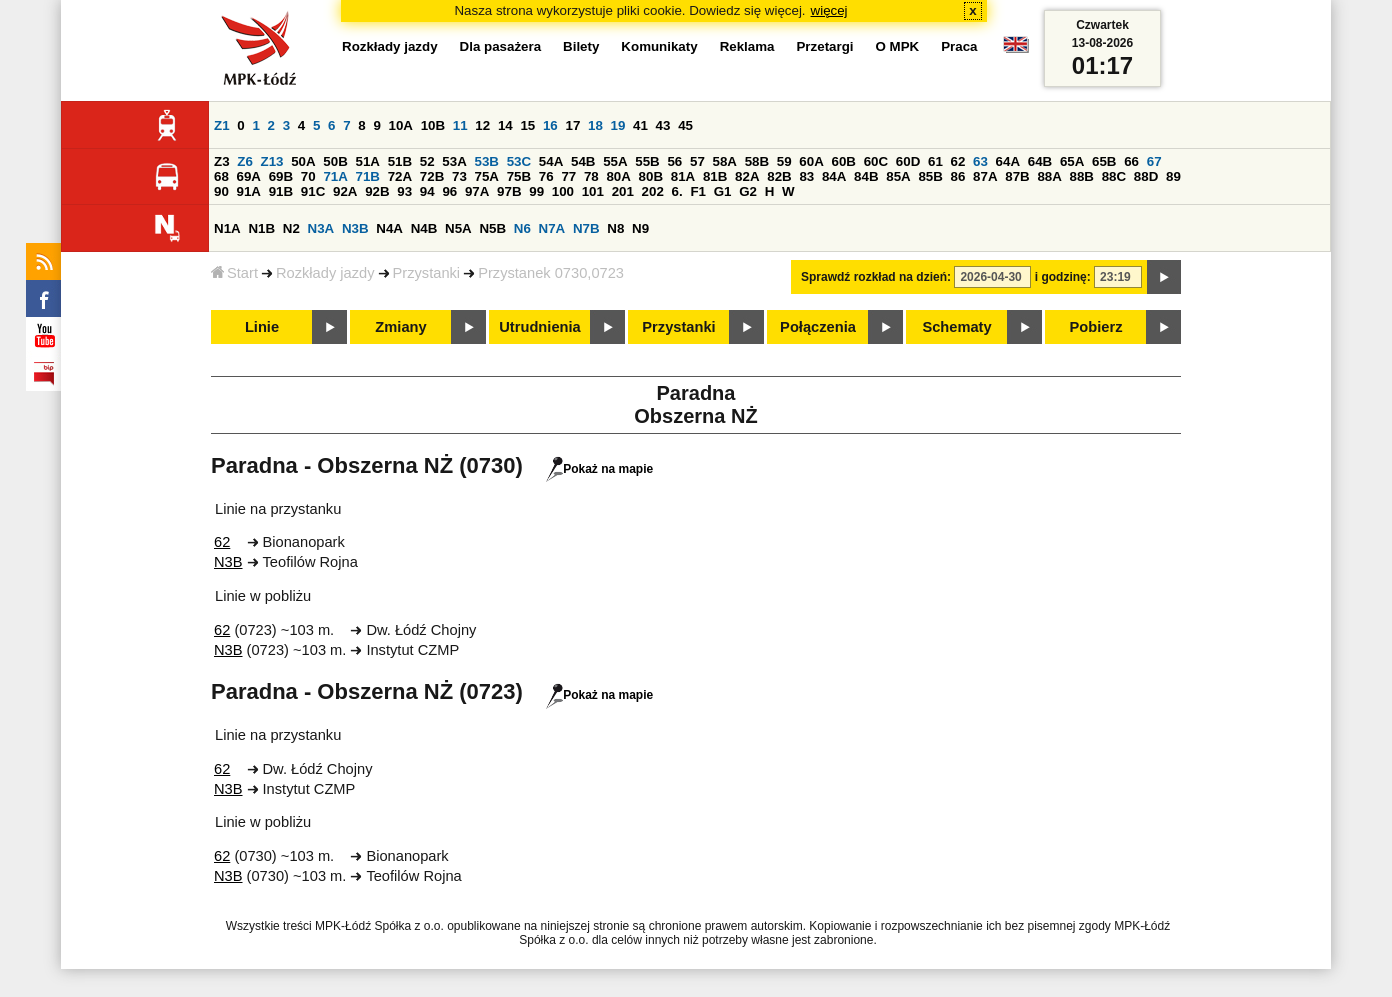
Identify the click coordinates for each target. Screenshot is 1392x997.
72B (432, 176)
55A (615, 161)
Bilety (581, 46)
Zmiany (400, 327)
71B (368, 176)
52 (427, 161)
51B (400, 161)
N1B (261, 228)
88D (1146, 176)
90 (221, 191)
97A (477, 191)
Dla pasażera (501, 46)
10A (401, 125)
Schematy (956, 327)
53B (487, 161)
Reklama (747, 46)
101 (593, 191)
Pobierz (1096, 327)
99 (536, 191)
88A (1049, 176)
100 (563, 191)
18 (595, 125)
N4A (389, 228)
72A (400, 176)
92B (377, 191)
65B (1104, 161)
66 (1131, 161)
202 (653, 191)
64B (1040, 161)
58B (757, 161)
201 (623, 191)
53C (519, 161)
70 (308, 176)
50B (335, 161)
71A (335, 176)
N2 (291, 228)
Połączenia (818, 327)
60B (844, 161)
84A (834, 176)
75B (519, 176)
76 (546, 176)
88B (1082, 176)
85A (898, 176)
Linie (262, 327)
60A (811, 161)
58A (725, 161)
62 (958, 161)
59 (784, 161)
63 (980, 161)
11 (460, 125)
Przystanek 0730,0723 (551, 273)
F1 (698, 191)
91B (281, 191)
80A (618, 176)
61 (935, 161)
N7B (586, 228)
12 (482, 125)
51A (368, 161)
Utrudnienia (539, 327)
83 (806, 176)
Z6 (245, 161)
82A (747, 176)
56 (674, 161)
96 (449, 191)
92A (345, 191)
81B (715, 176)
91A (249, 191)
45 (685, 125)
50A (303, 161)
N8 (615, 228)
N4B (424, 228)
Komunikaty (659, 46)
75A (487, 176)
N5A (458, 228)
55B (647, 161)
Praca (959, 46)
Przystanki (427, 273)
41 (640, 125)
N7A (552, 228)
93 (404, 191)
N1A (227, 228)
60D (908, 161)
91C (313, 191)
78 (591, 176)
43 (663, 125)
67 (1154, 161)
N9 (640, 228)
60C (876, 161)
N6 (522, 228)
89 (1173, 176)
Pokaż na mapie (599, 469)
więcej (829, 10)
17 (572, 125)
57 (697, 161)
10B (433, 125)
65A (1072, 161)
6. (677, 191)
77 (568, 176)
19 (618, 125)
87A (985, 176)
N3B (355, 228)
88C (1114, 176)
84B (866, 176)
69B (281, 176)
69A (249, 176)
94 (427, 191)
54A (551, 161)
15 (527, 125)
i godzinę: (1063, 277)
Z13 (272, 161)
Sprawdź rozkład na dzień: (876, 277)
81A (683, 176)
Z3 (222, 161)
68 (221, 176)
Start (234, 273)
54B (583, 161)
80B (651, 176)
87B (1017, 176)
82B (779, 176)
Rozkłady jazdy (325, 273)
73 (459, 176)
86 (958, 176)
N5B (492, 228)
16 (550, 125)
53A (454, 161)
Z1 (222, 125)
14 (505, 125)
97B (509, 191)
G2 (748, 191)
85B (930, 176)
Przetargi (824, 46)
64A (1008, 161)
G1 (723, 191)
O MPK (898, 46)
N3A (321, 228)
